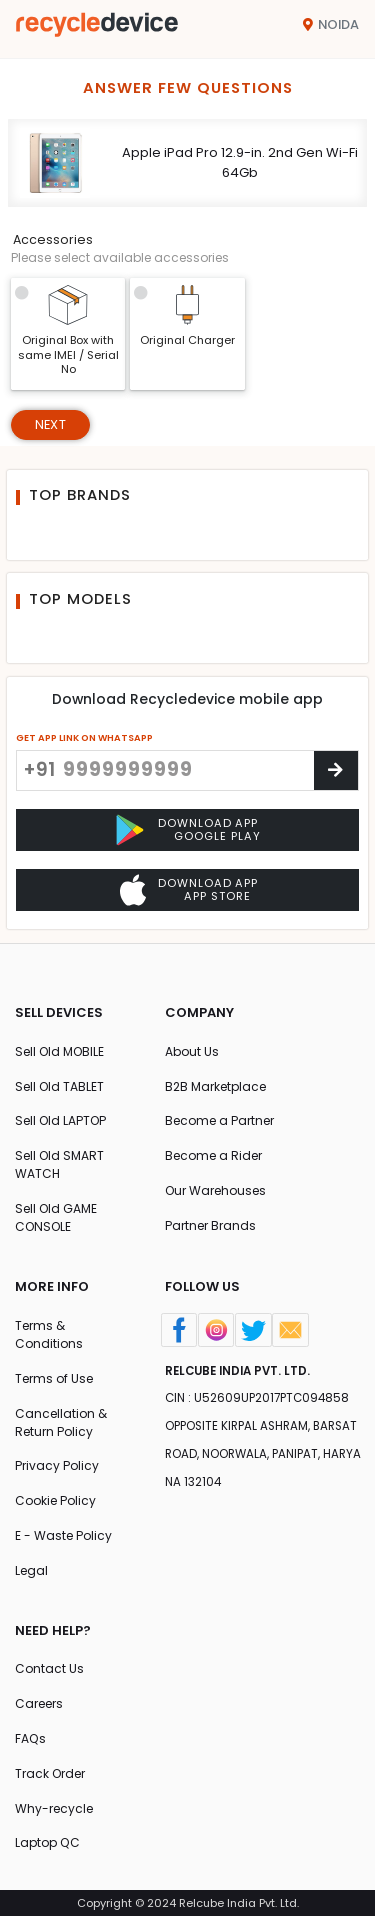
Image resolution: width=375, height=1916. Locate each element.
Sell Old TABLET (59, 1086)
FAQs (30, 1738)
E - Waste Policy (63, 1535)
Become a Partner (219, 1120)
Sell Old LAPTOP (60, 1120)
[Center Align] (336, 770)
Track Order (50, 1773)
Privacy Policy (57, 1465)
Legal (31, 1570)
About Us (192, 1051)
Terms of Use (54, 1378)
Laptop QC (47, 1842)
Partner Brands (210, 1225)
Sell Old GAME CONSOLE (56, 1217)
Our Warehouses (215, 1190)
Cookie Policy (55, 1500)
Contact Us (49, 1668)
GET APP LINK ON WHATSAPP (84, 737)
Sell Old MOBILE (59, 1051)
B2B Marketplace (215, 1086)
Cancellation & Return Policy (61, 1422)
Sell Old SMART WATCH (59, 1164)
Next (50, 424)
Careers (39, 1703)
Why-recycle (54, 1808)
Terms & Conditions (49, 1334)
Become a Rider (213, 1155)
